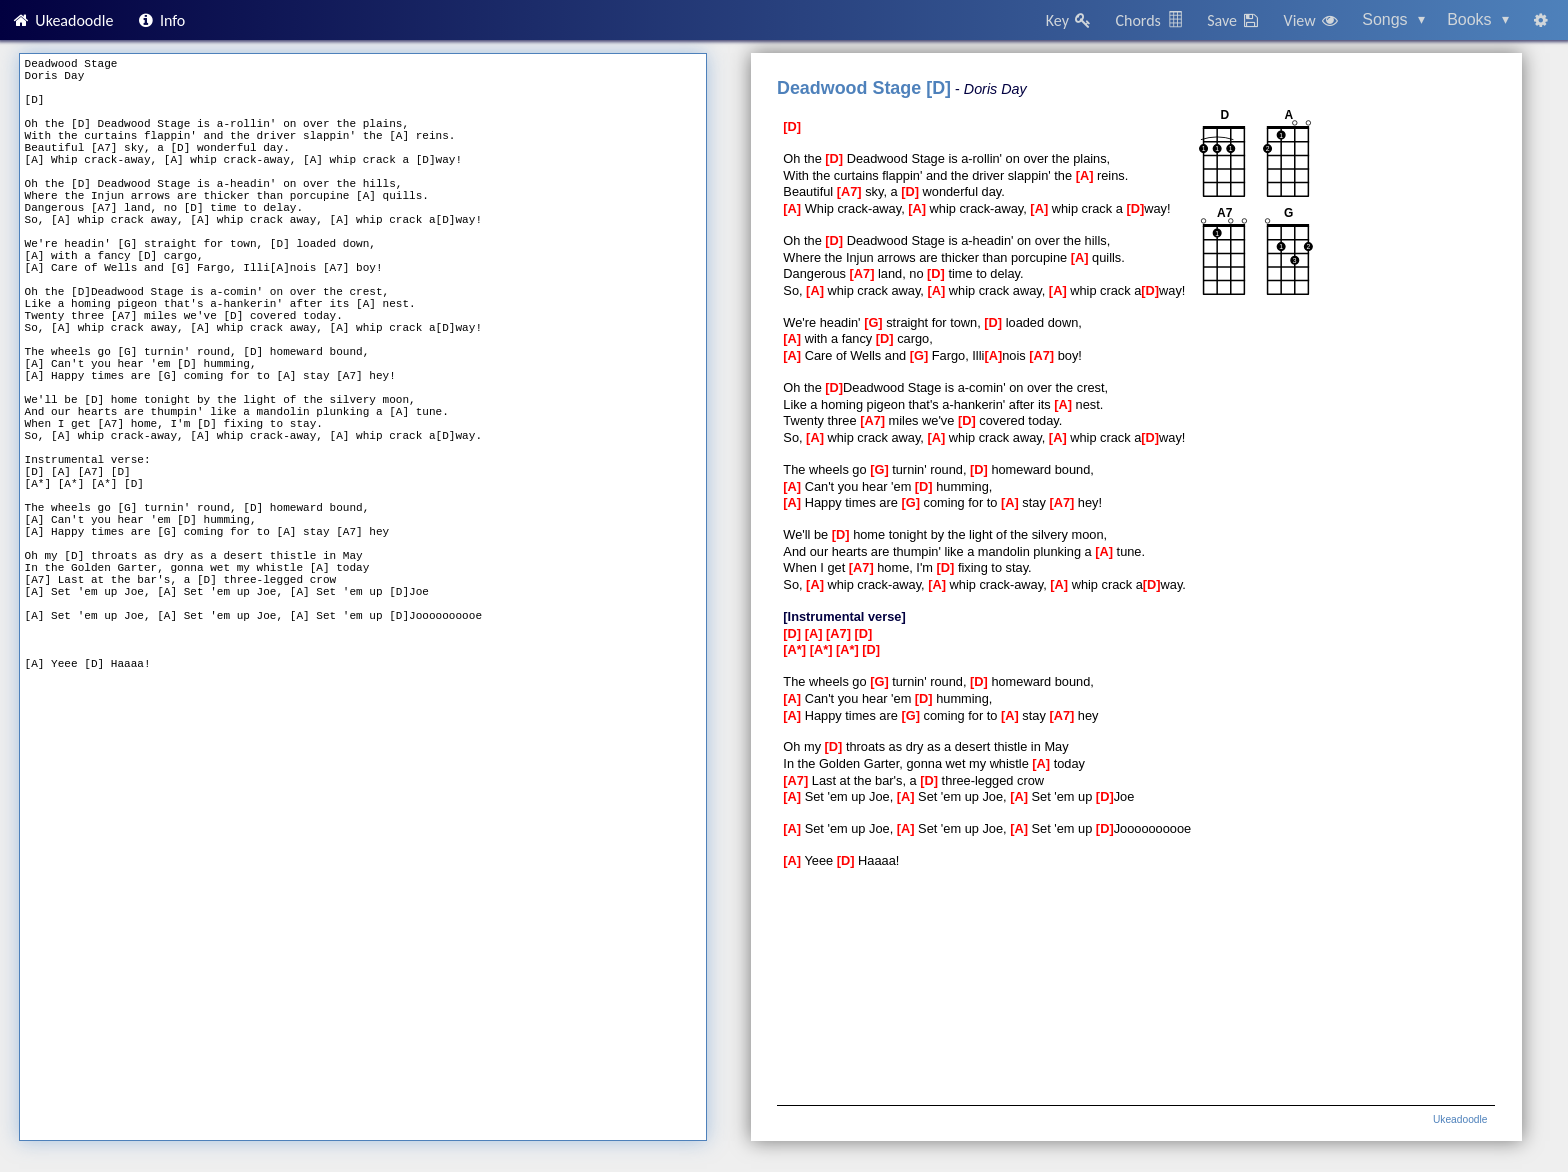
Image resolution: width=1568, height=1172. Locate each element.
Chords (1149, 20)
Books (1478, 19)
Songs (1393, 19)
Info (161, 20)
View (1312, 20)
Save (1234, 20)
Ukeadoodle (62, 20)
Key (1069, 20)
